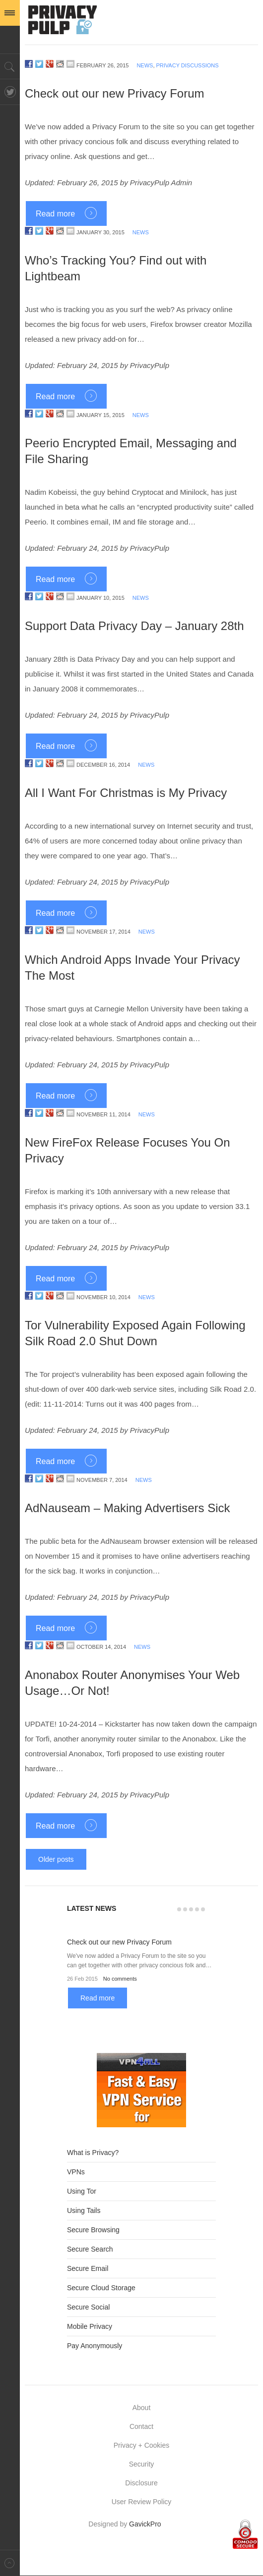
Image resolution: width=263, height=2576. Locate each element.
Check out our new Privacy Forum (114, 93)
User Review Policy (142, 2502)
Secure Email (87, 2268)
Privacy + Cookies (141, 2445)
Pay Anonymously (94, 2346)
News (144, 65)
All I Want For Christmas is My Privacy (126, 792)
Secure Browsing (93, 2230)
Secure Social (88, 2307)
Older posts (56, 1859)
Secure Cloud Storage (101, 2288)
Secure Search (90, 2249)
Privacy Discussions (187, 65)
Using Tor (81, 2191)
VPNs (76, 2172)
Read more (55, 214)
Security (141, 2464)
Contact (141, 2426)
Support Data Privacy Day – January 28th (134, 625)
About (141, 2408)
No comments (120, 1979)
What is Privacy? (93, 2152)
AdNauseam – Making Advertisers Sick (127, 1508)
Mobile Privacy (89, 2326)
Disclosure (141, 2483)
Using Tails (83, 2210)
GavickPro (145, 2524)
